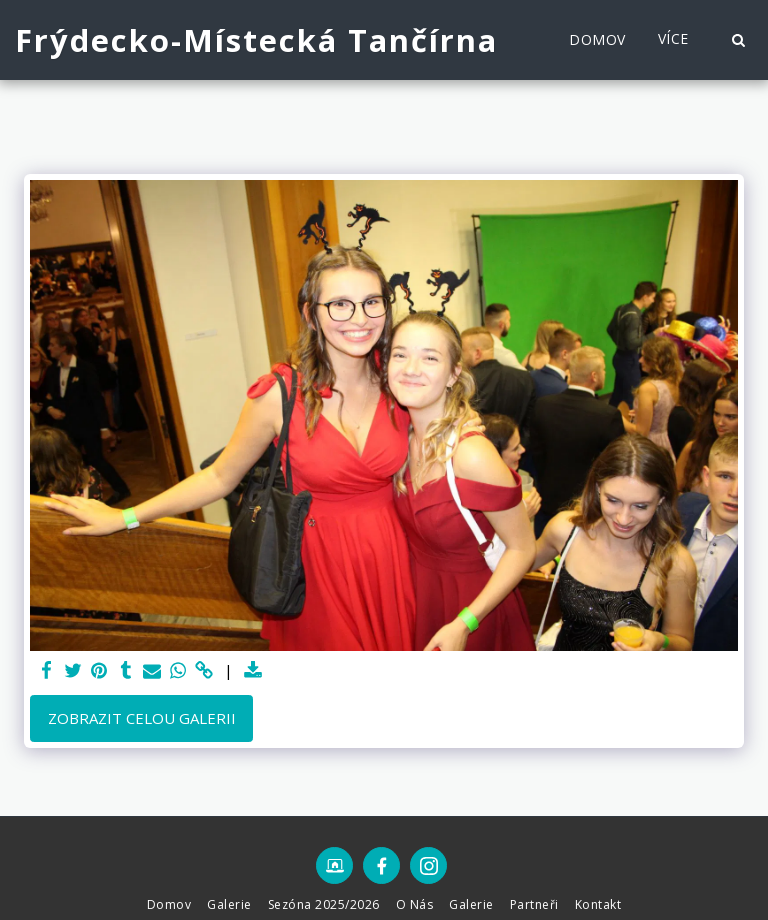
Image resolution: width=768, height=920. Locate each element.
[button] (738, 40)
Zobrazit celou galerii (142, 718)
